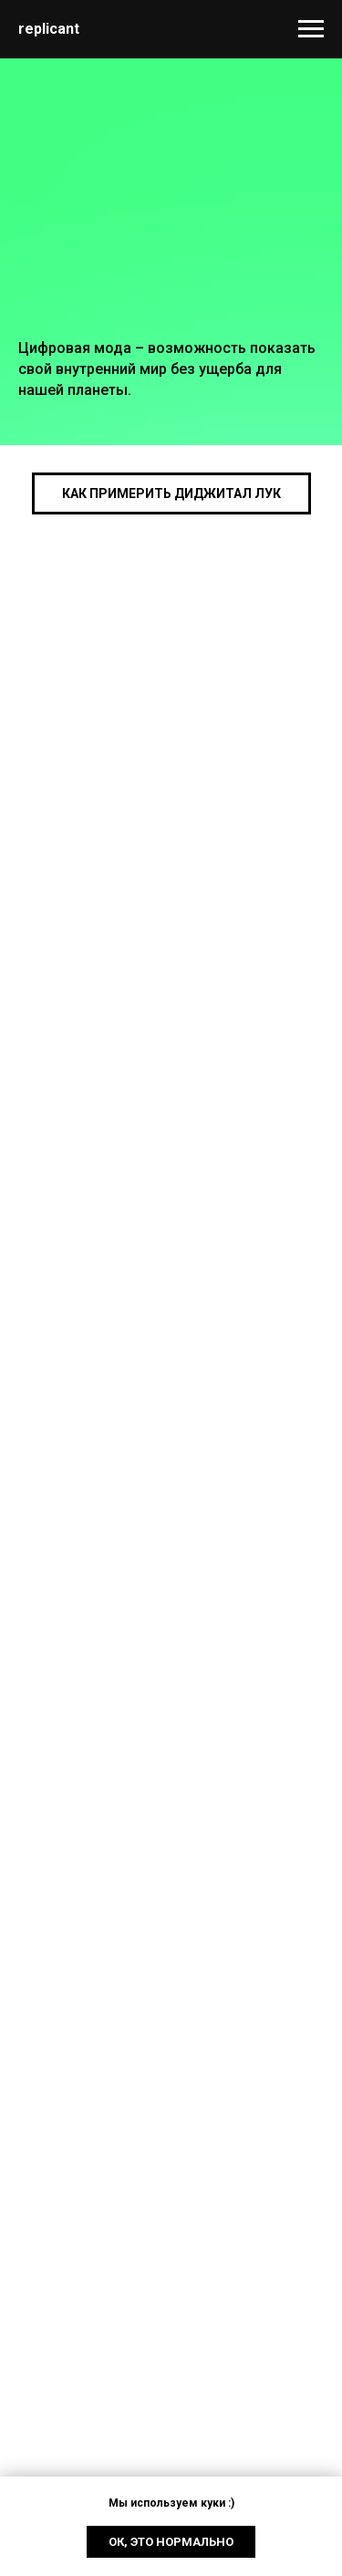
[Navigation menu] (311, 29)
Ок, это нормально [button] (171, 2542)
